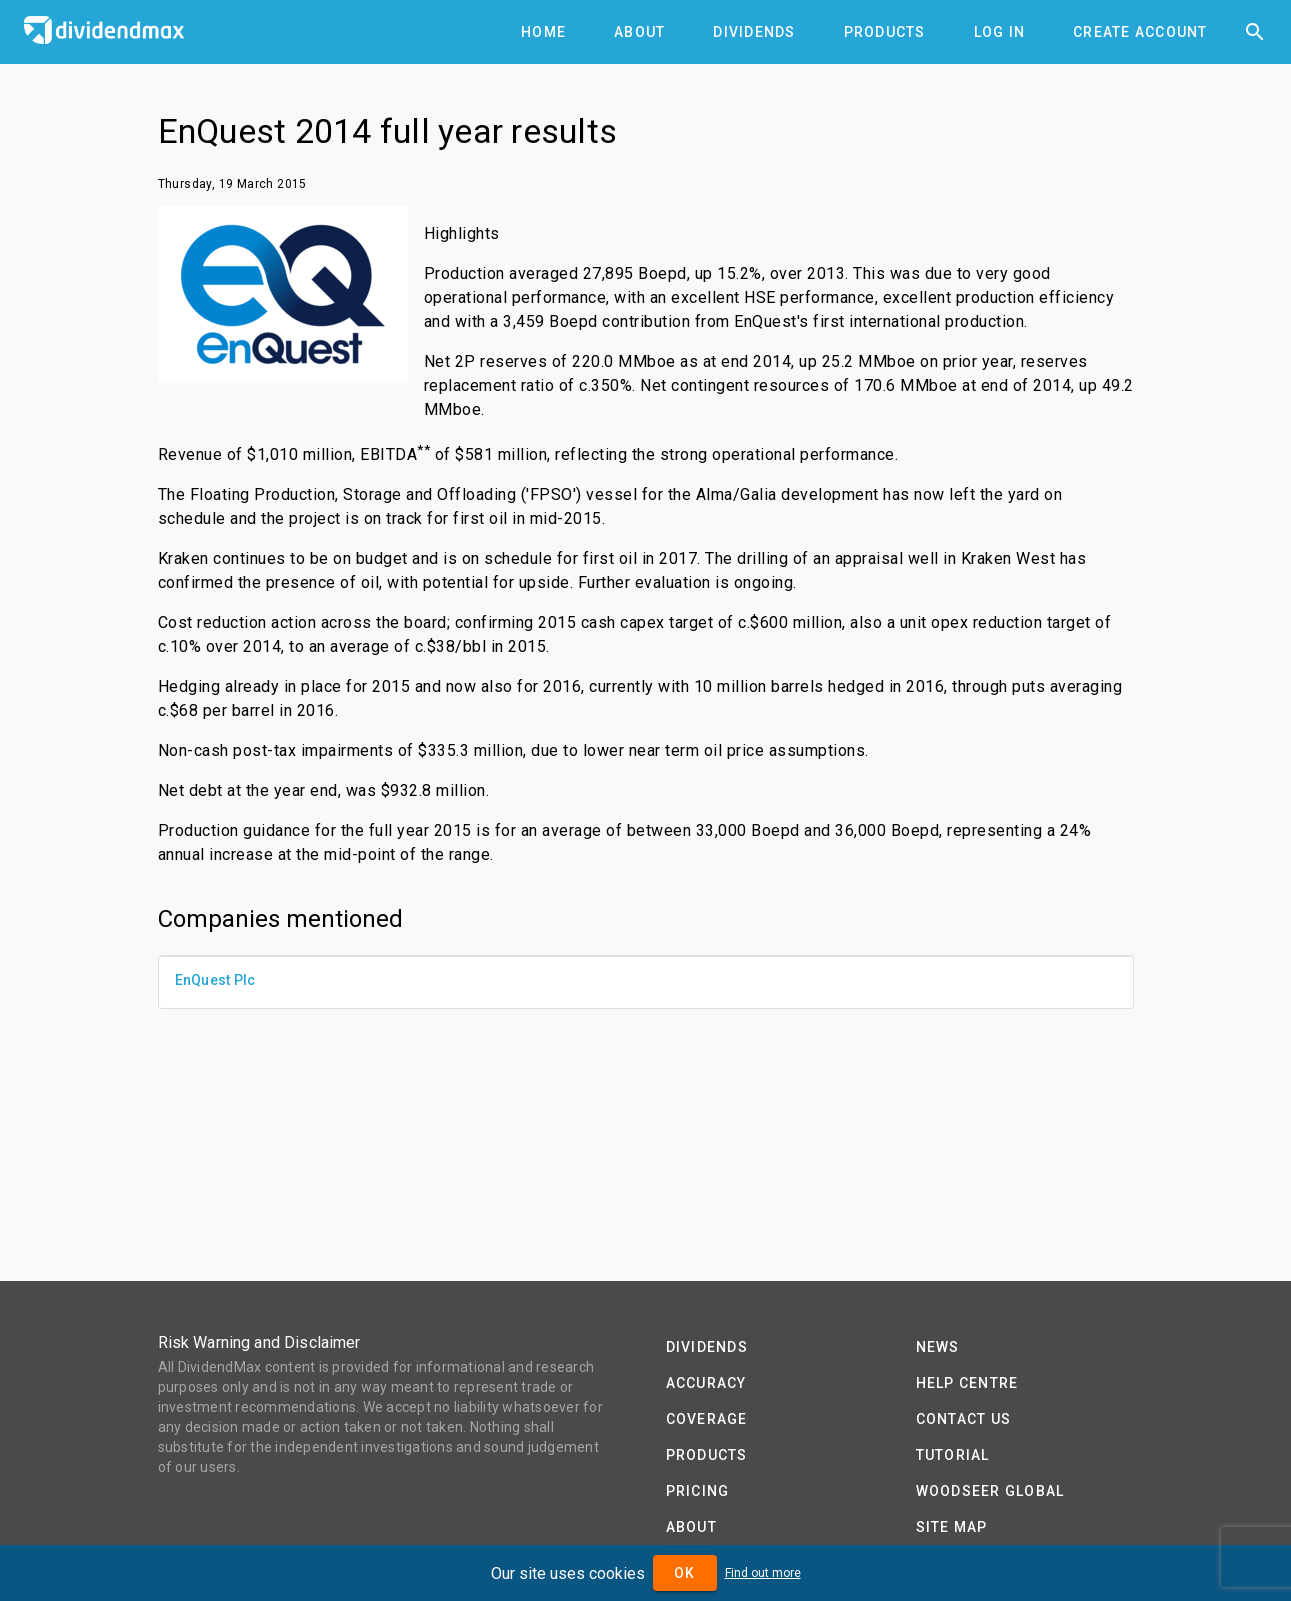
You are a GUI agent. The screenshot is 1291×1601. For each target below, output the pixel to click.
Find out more (763, 1573)
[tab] (543, 32)
